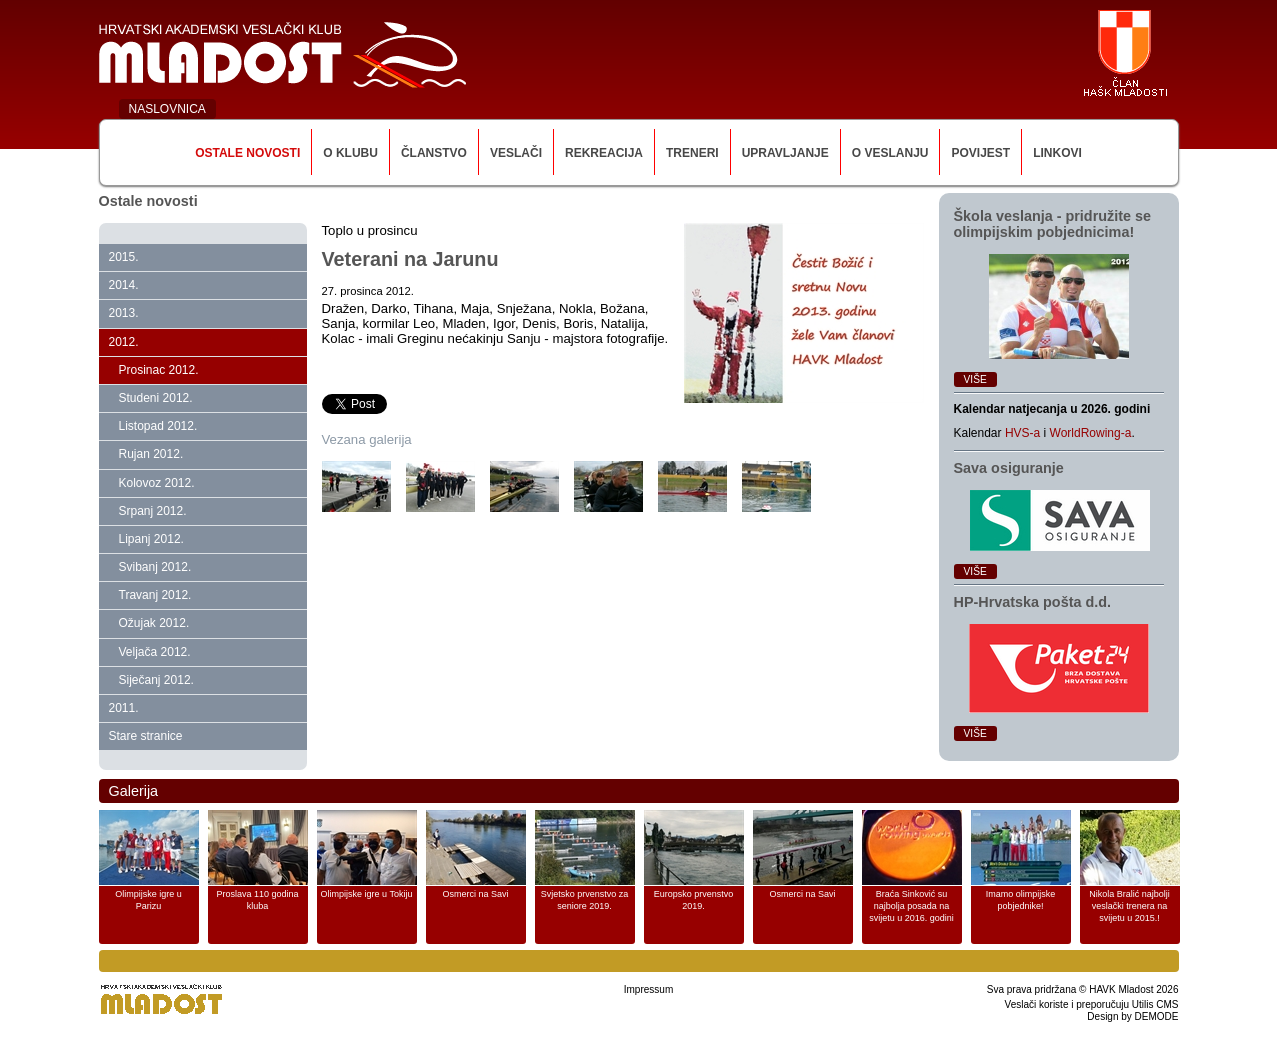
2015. (124, 257)
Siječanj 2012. (156, 680)
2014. (124, 285)
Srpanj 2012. (153, 511)
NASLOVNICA (167, 109)
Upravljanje (785, 153)
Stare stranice (146, 736)
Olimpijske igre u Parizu (148, 900)
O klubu (350, 153)
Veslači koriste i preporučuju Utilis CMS (1092, 1004)
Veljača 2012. (155, 652)
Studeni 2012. (156, 398)
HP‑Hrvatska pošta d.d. (1033, 602)
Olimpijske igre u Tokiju (367, 894)
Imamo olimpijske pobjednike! (1021, 900)
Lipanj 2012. (151, 539)
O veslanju (890, 153)
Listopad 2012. (158, 426)
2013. (124, 313)
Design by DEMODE (1132, 1016)
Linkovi (1057, 153)
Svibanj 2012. (155, 567)
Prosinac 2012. (159, 370)
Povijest (980, 153)
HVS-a (1022, 433)
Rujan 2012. (151, 454)
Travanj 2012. (155, 595)
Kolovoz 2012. (157, 483)
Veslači (516, 153)
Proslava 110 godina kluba (257, 900)
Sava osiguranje (1009, 468)
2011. (124, 708)
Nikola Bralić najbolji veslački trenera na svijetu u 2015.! (1129, 906)
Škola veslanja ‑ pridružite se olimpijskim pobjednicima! (1053, 224)
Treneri (692, 153)
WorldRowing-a (1091, 433)
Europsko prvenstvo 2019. (694, 900)
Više (975, 379)
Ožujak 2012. (154, 623)
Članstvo (434, 153)
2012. (124, 342)
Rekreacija (604, 153)
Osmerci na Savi (475, 894)
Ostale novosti (247, 153)
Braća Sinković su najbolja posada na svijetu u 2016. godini (911, 906)
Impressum (648, 989)
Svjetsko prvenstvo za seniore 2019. (585, 900)
